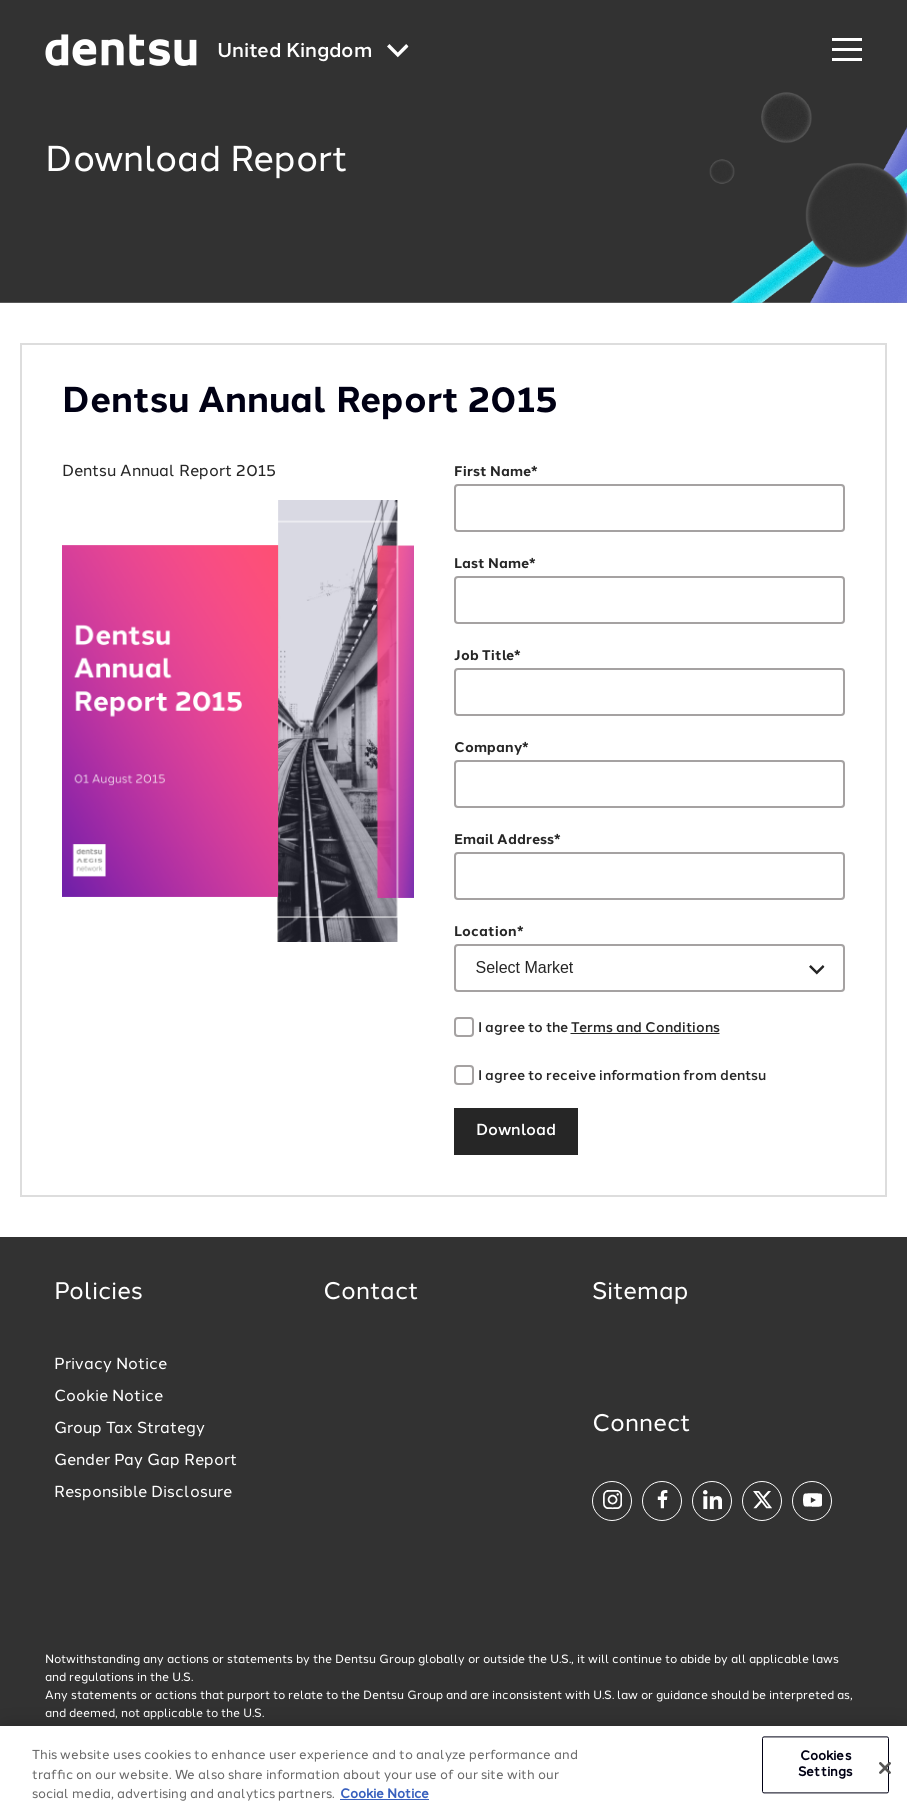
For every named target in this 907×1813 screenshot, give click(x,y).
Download (516, 1131)
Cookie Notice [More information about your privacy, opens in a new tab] (384, 1800)
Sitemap (640, 1293)
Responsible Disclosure (143, 1493)
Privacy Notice (110, 1365)
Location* (489, 932)
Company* (491, 748)
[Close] (885, 1774)
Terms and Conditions (645, 1028)
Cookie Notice (108, 1397)
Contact (371, 1293)
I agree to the (599, 1028)
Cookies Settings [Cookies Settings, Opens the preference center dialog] (825, 1770)
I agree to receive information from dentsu (622, 1076)
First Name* (496, 472)
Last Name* (495, 564)
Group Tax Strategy (129, 1429)
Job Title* (487, 656)
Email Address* (507, 840)
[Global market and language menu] (313, 52)
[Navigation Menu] (847, 50)
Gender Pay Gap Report (145, 1461)
